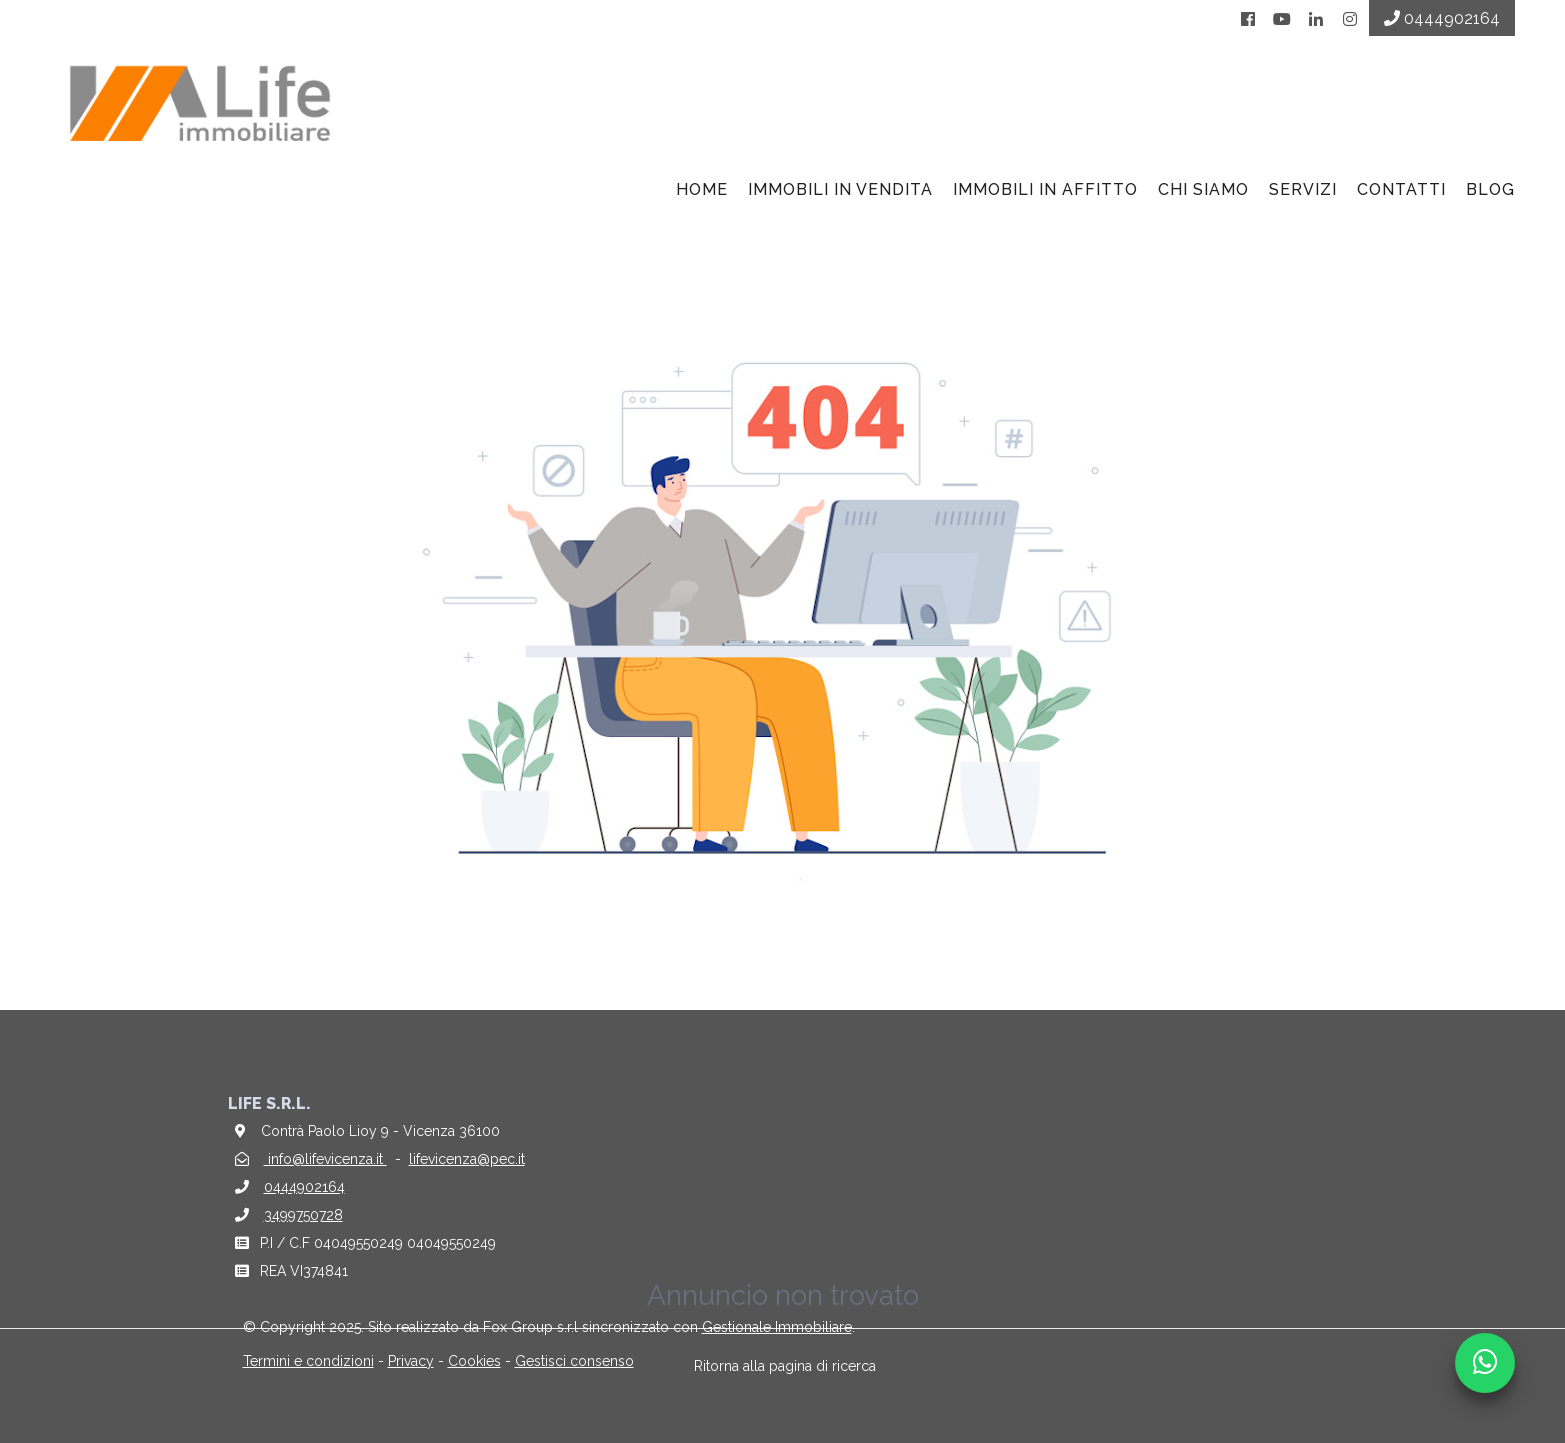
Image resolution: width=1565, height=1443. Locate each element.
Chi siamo (1203, 189)
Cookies (474, 1361)
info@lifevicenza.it (325, 1159)
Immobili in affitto (1045, 189)
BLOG (1490, 189)
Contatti (1401, 189)
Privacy (411, 1361)
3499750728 (303, 1215)
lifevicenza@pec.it (467, 1159)
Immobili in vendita (840, 189)
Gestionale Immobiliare (777, 1327)
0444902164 (304, 1187)
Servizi (1303, 189)
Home (702, 189)
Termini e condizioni (308, 1361)
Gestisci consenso (574, 1361)
